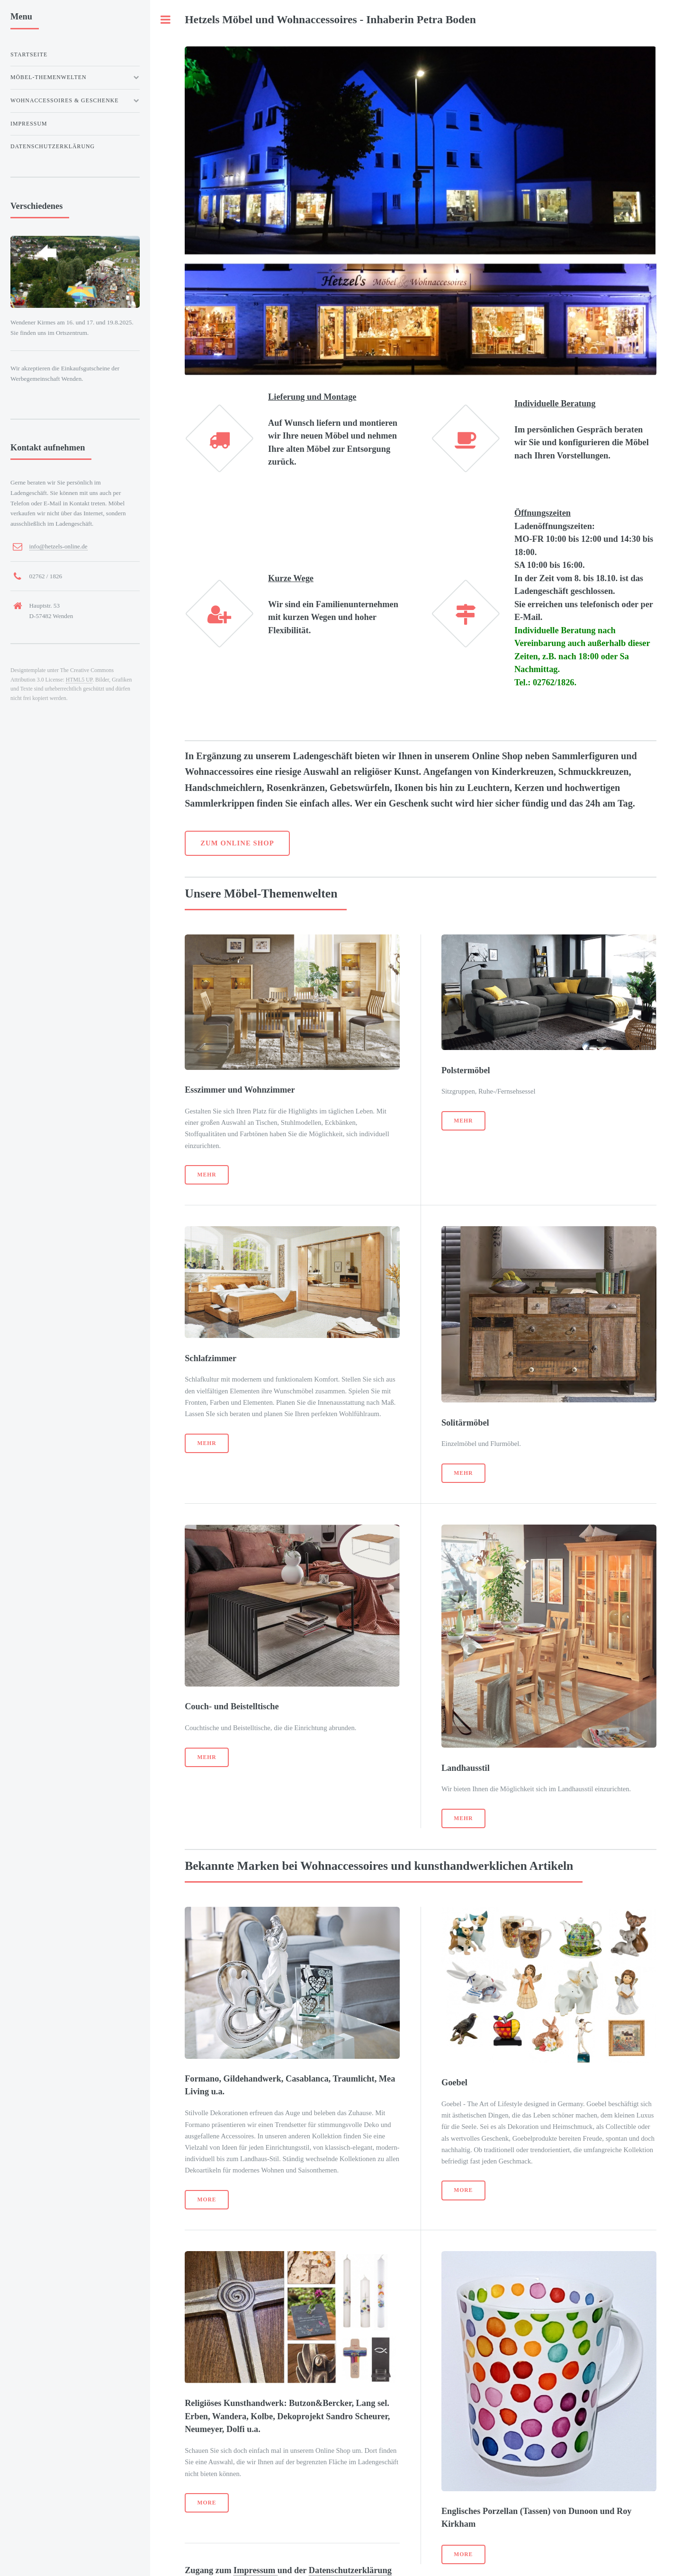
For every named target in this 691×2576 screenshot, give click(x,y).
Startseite (28, 54)
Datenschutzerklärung (350, 2570)
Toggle (165, 19)
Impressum (255, 2570)
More (206, 2200)
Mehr (206, 1175)
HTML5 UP (79, 679)
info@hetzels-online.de (58, 546)
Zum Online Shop (237, 843)
